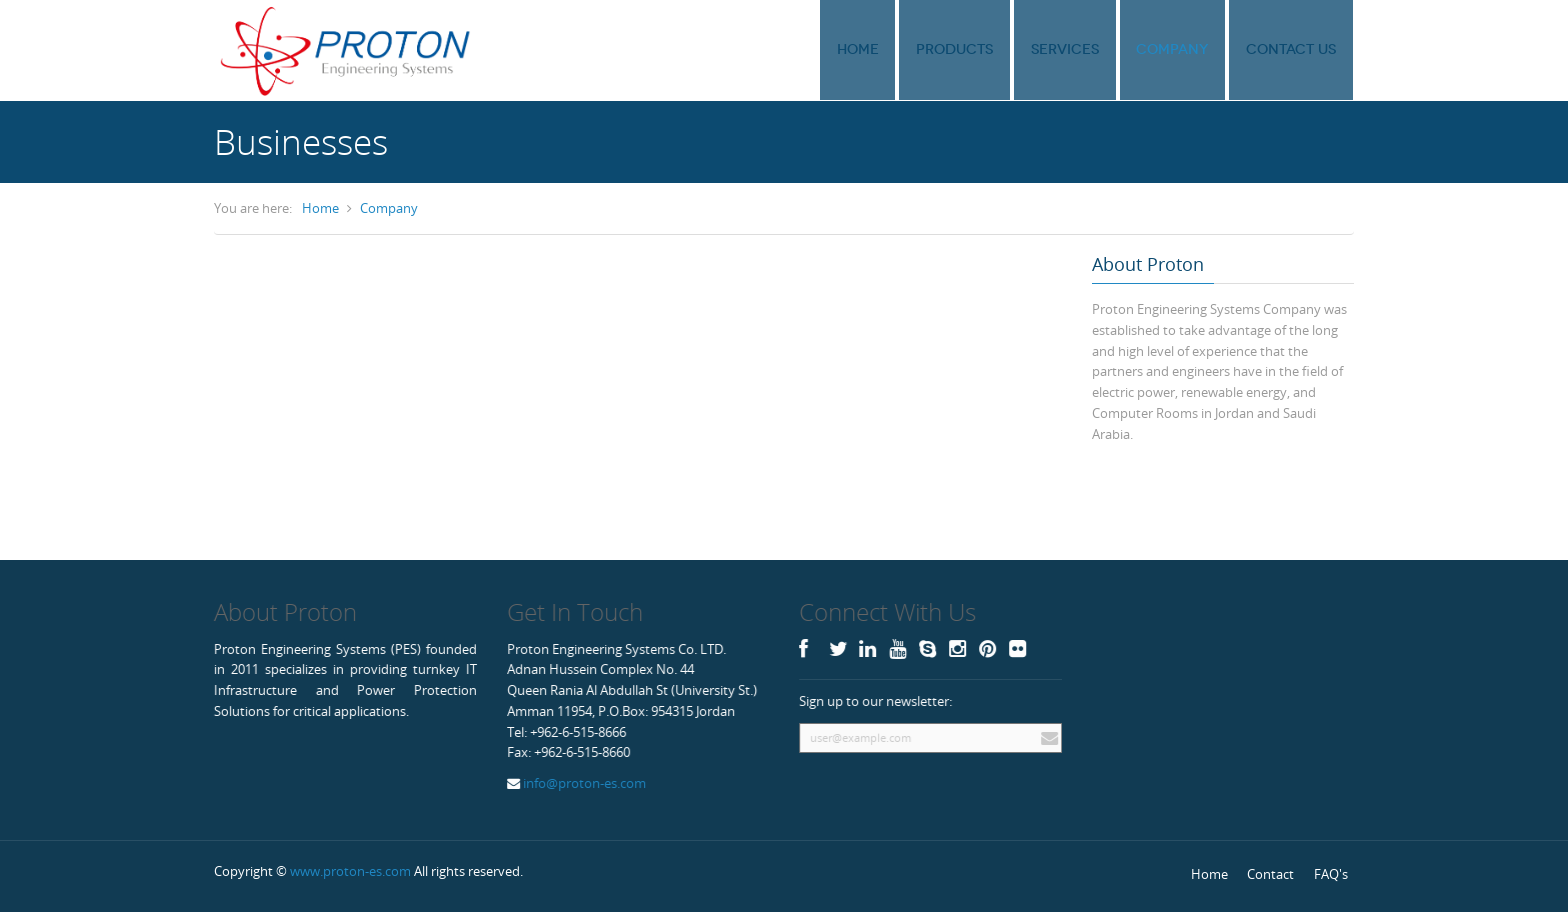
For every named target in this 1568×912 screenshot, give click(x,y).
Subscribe (1047, 738)
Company (1188, 49)
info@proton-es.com (583, 783)
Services (1092, 49)
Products (993, 49)
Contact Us (1295, 49)
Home (908, 49)
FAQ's (1331, 874)
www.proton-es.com (350, 871)
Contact (1270, 874)
